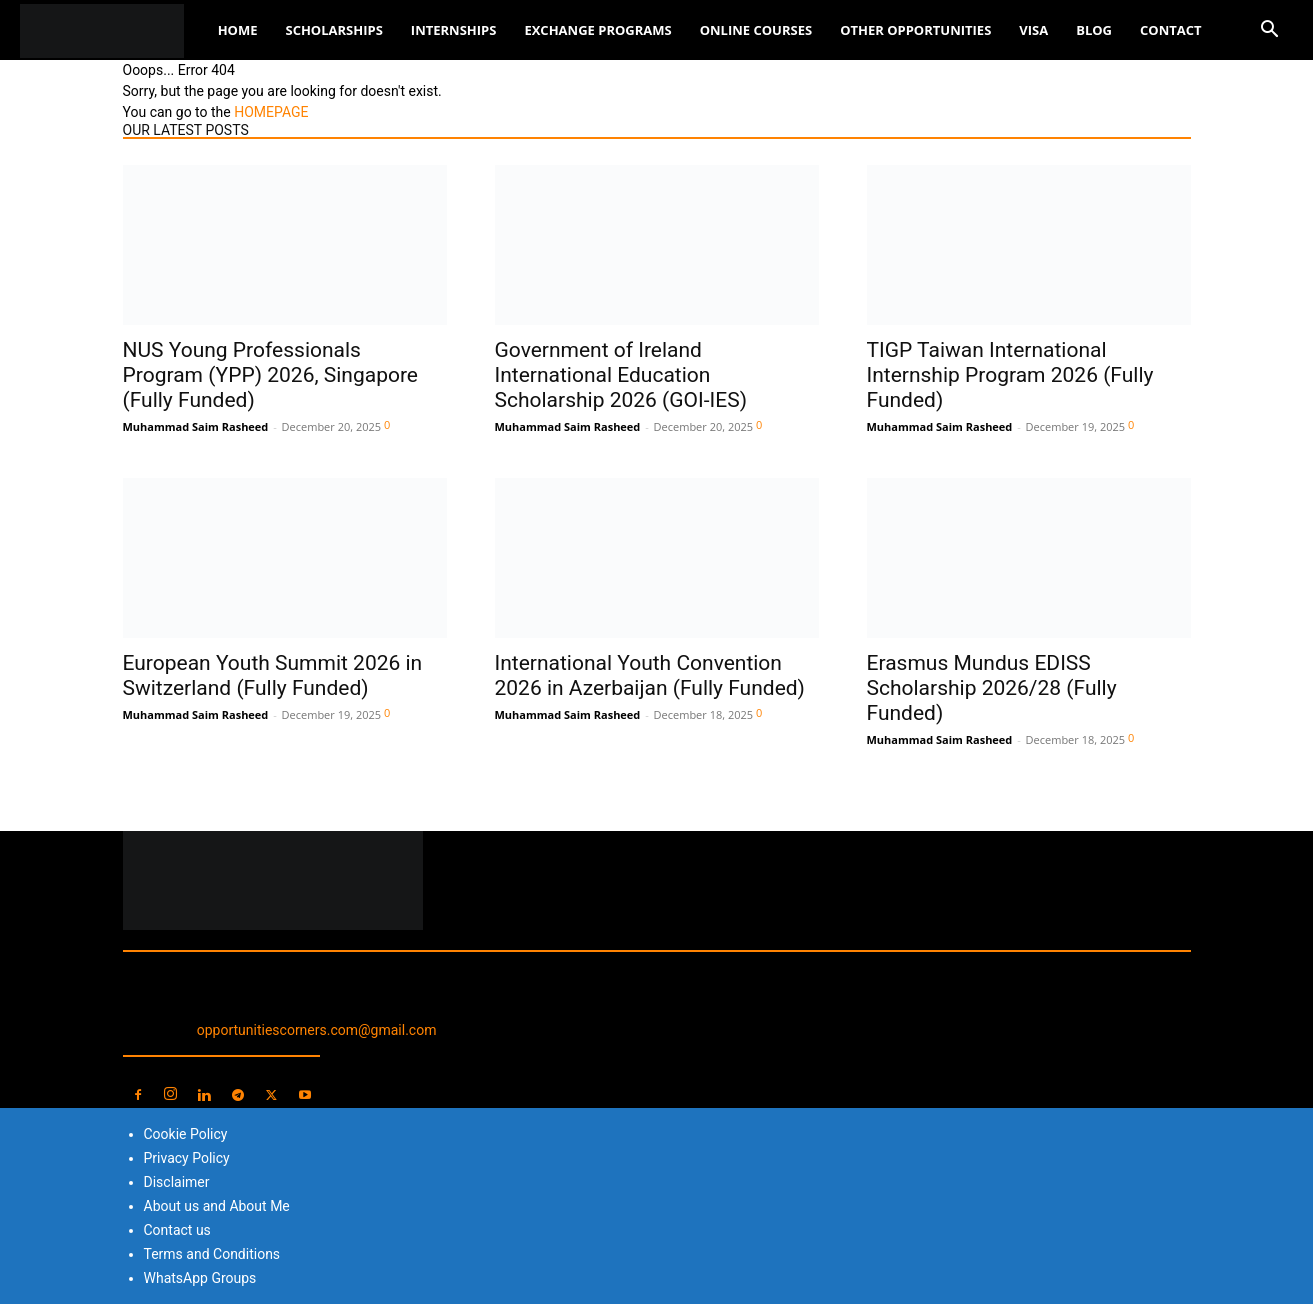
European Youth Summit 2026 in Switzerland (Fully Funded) (273, 675)
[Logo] (112, 30)
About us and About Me (217, 1206)
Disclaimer (177, 1182)
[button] (1269, 31)
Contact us (177, 1230)
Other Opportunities (915, 30)
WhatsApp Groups (200, 1278)
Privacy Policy (187, 1158)
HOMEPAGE (271, 112)
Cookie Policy (186, 1134)
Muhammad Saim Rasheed (196, 426)
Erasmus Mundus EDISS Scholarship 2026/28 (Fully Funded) (992, 688)
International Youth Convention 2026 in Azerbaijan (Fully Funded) (650, 675)
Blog (1094, 30)
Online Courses (756, 30)
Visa (1033, 30)
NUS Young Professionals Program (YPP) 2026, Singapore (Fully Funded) (271, 375)
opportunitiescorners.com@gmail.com (317, 1030)
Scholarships (333, 30)
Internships (454, 30)
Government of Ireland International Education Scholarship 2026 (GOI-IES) (621, 375)
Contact (1171, 30)
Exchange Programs (597, 30)
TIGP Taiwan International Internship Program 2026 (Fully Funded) (1010, 375)
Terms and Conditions (212, 1254)
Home (238, 30)
